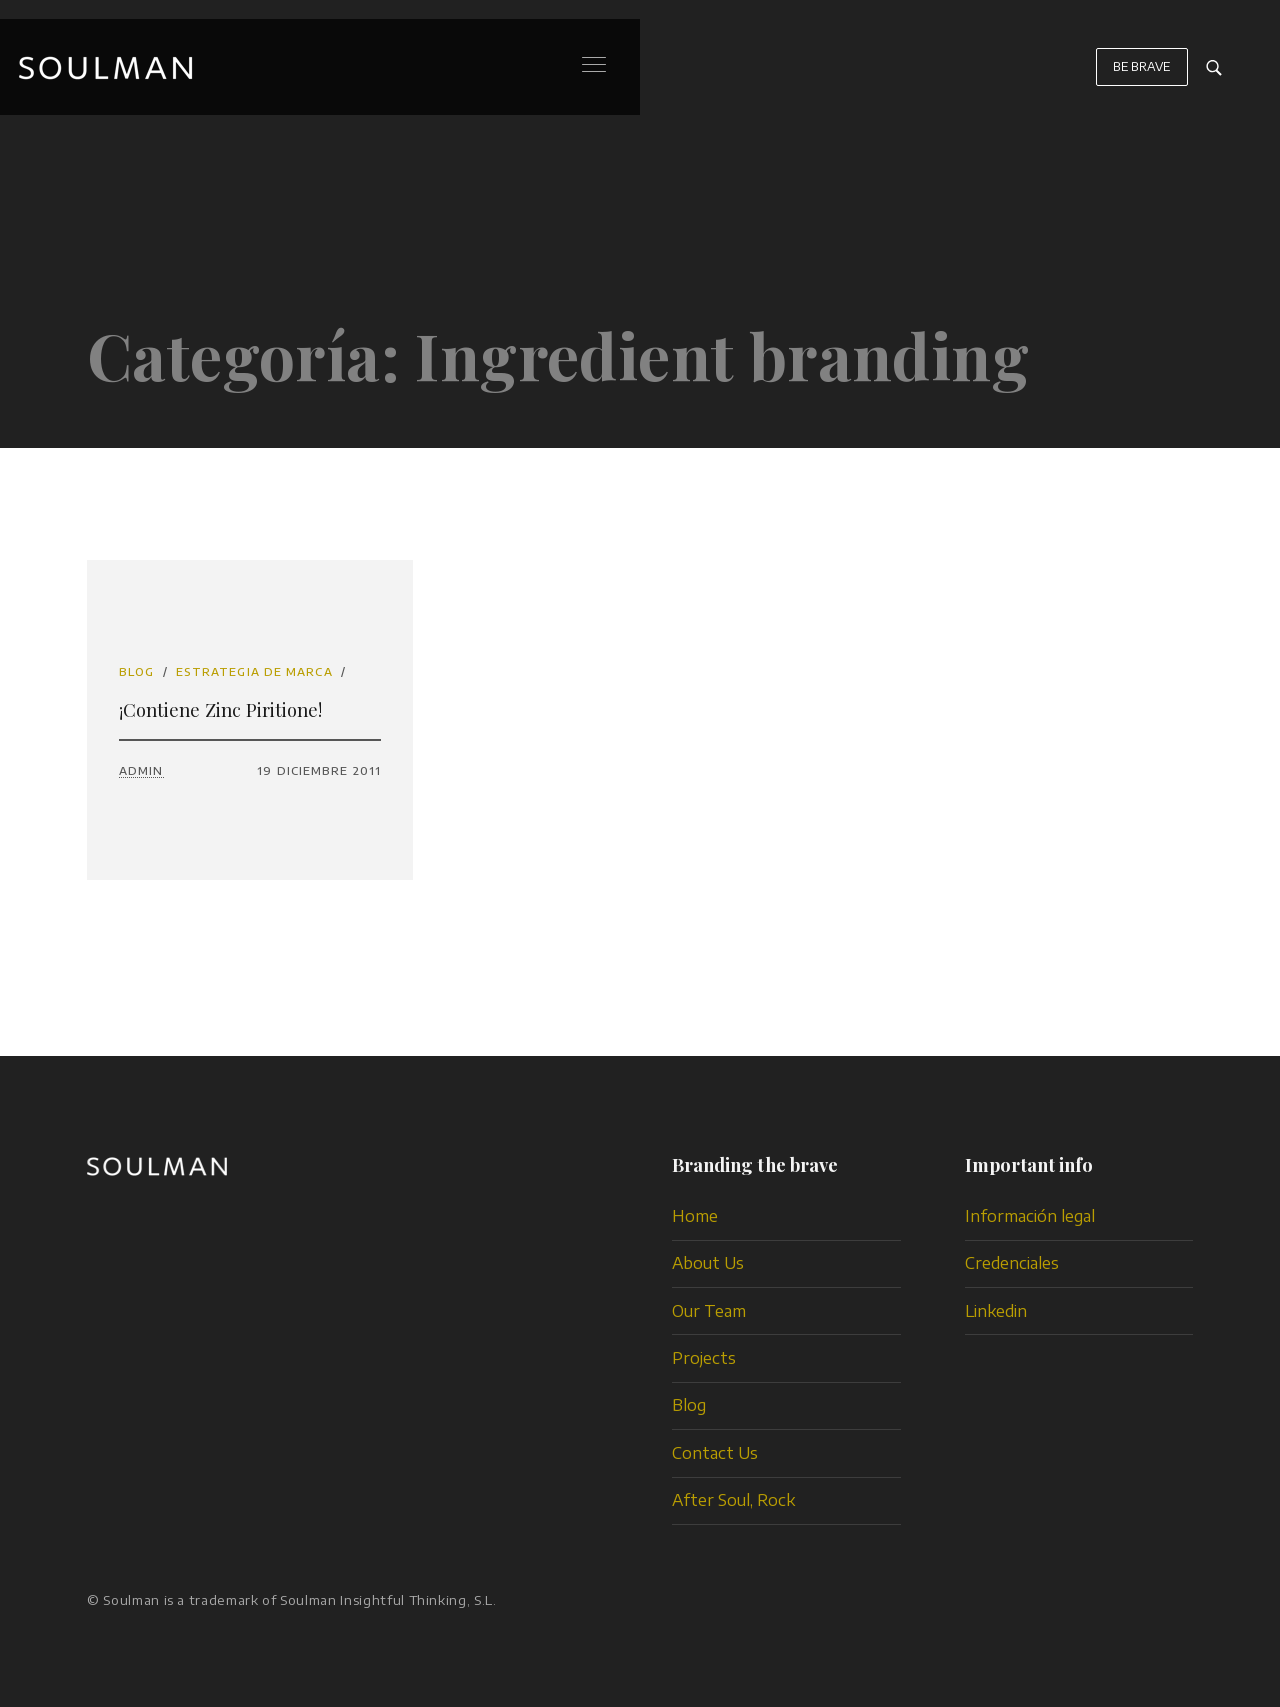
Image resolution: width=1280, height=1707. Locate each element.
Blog (136, 671)
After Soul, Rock (733, 1500)
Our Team (709, 1311)
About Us (708, 1263)
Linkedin (996, 1311)
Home (695, 1216)
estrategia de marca (254, 671)
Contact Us (715, 1453)
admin (141, 770)
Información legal (1030, 1216)
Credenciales (1012, 1263)
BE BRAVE (1142, 76)
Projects (704, 1358)
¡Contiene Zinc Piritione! (220, 709)
